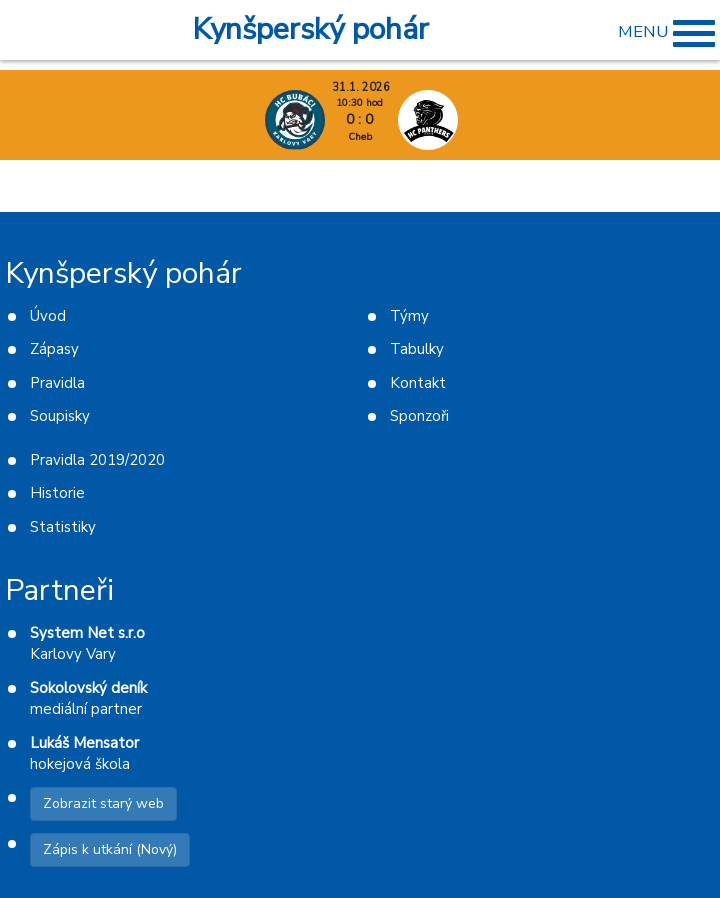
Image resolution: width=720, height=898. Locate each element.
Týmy (409, 316)
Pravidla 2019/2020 (97, 460)
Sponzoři (419, 416)
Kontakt (418, 383)
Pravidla (57, 383)
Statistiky (63, 527)
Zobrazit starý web (103, 803)
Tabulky (417, 349)
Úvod (48, 316)
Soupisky (60, 416)
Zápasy (54, 349)
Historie (57, 493)
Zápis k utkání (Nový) (110, 849)
